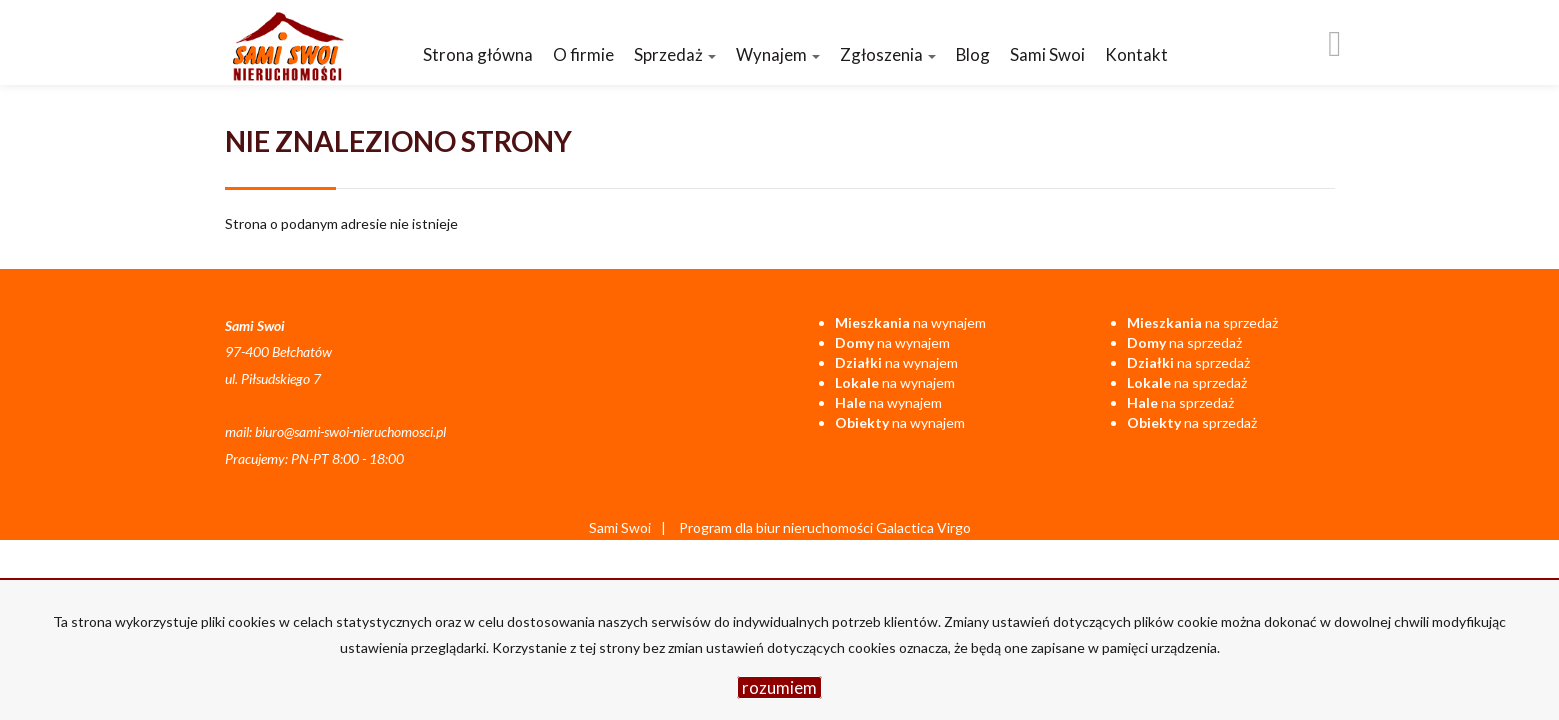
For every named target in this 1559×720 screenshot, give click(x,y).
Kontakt (1136, 54)
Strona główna (478, 54)
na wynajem (910, 322)
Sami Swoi (1047, 54)
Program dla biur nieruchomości (777, 527)
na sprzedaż (1202, 322)
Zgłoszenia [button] (888, 54)
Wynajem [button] (778, 54)
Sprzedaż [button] (675, 54)
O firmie (583, 54)
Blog (973, 54)
